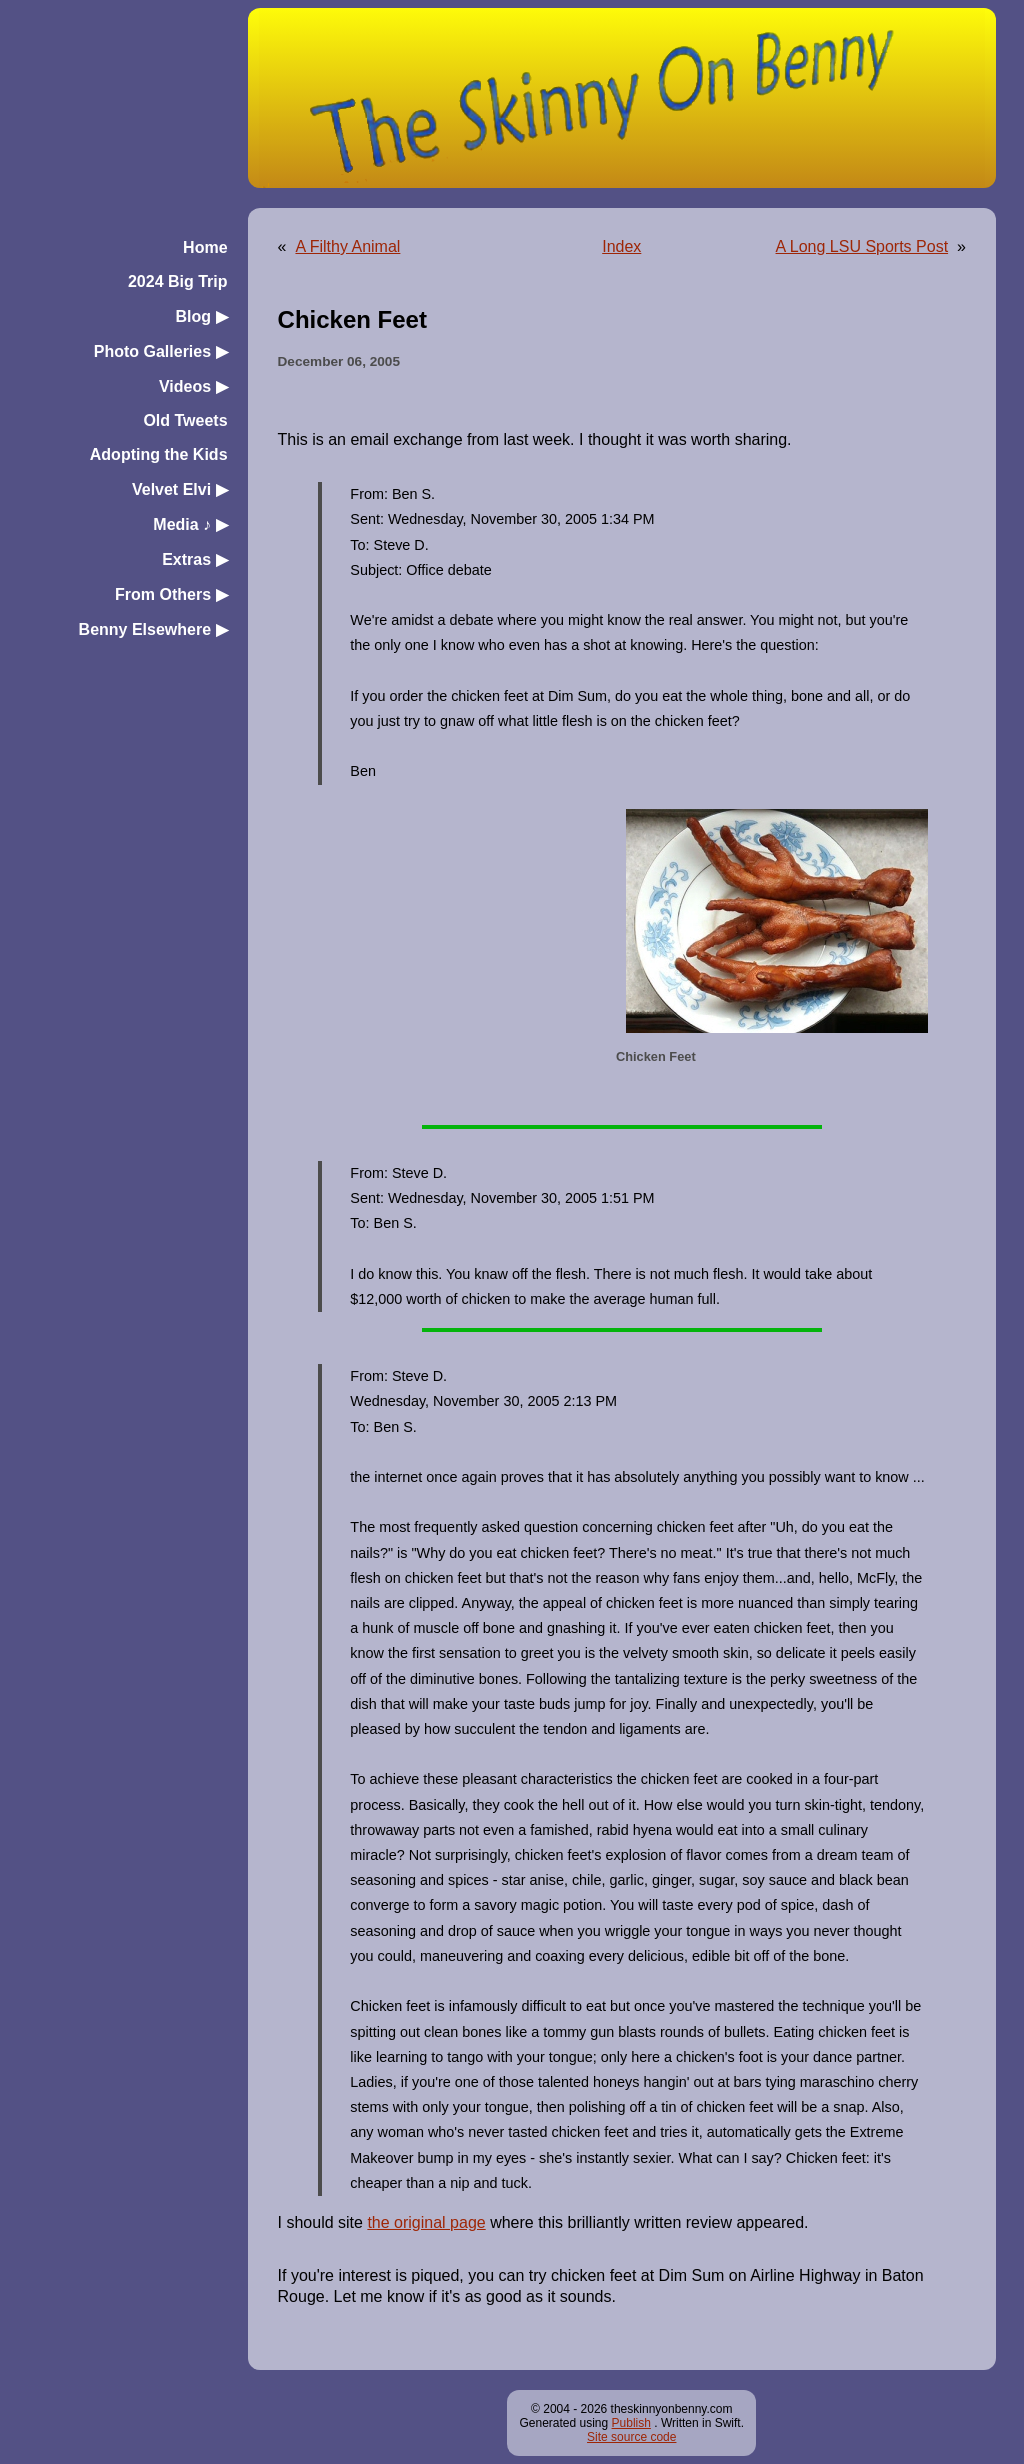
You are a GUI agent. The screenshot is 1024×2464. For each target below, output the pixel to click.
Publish (631, 2423)
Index (621, 246)
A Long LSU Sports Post (862, 246)
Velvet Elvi (180, 489)
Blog (202, 316)
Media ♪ (190, 524)
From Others (171, 594)
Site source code (631, 2437)
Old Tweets (185, 420)
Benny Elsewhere (153, 629)
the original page (426, 2222)
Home (205, 247)
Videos (193, 386)
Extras (194, 559)
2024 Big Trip (178, 281)
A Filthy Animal (347, 246)
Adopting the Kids (159, 454)
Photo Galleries (161, 351)
